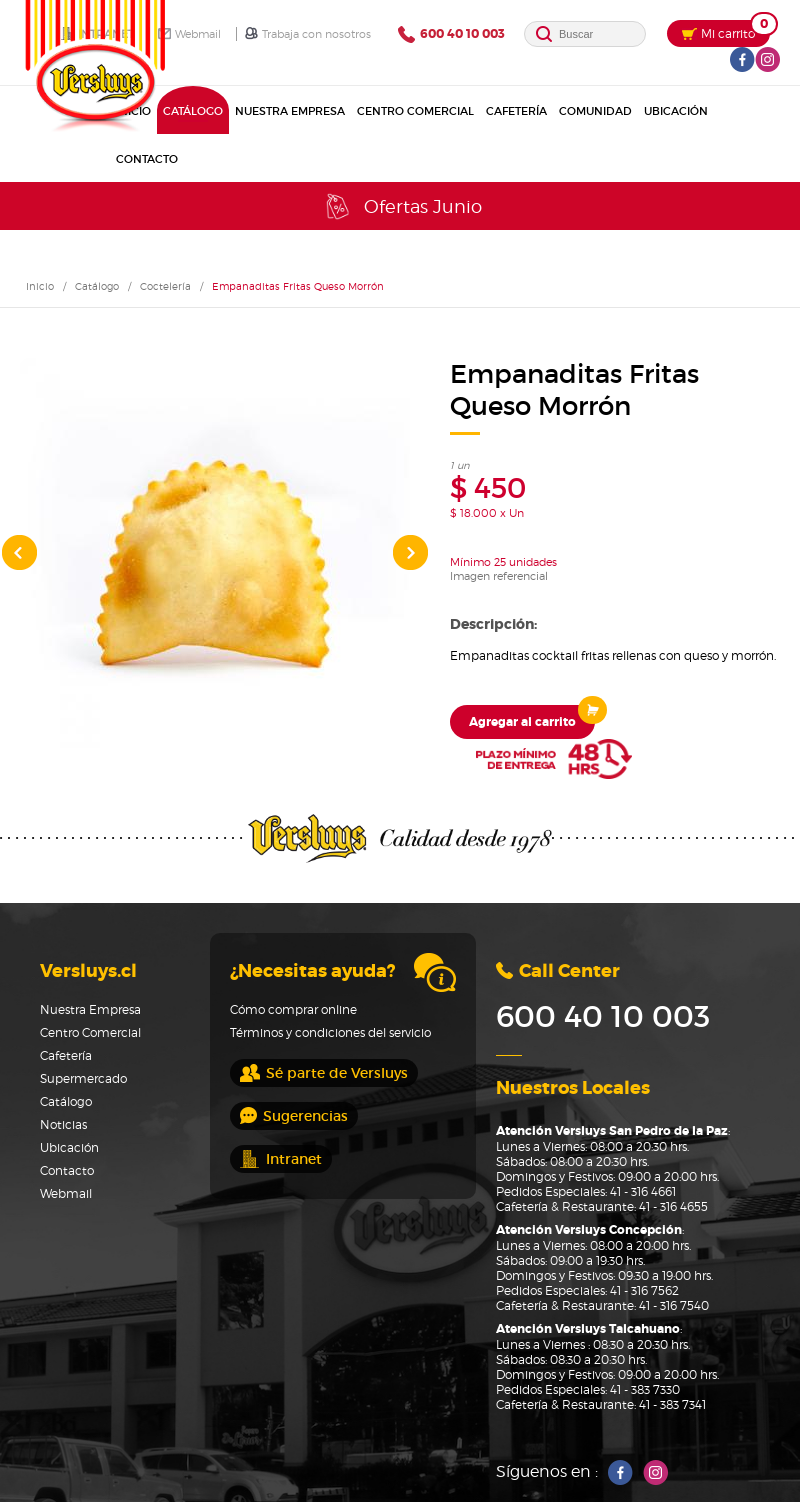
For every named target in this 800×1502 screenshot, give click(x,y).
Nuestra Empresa (290, 111)
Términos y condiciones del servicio (330, 1032)
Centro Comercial (415, 111)
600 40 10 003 (451, 34)
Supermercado (83, 1078)
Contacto (147, 159)
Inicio (40, 286)
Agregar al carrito (532, 717)
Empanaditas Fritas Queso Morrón (298, 286)
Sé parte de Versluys (324, 1073)
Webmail (189, 34)
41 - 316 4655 (673, 1206)
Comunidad (595, 111)
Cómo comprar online (293, 1009)
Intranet (281, 1159)
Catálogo (193, 111)
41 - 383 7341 (672, 1404)
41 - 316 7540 (674, 1305)
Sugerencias (294, 1116)
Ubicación (676, 111)
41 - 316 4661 (643, 1191)
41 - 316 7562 (644, 1290)
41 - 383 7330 (645, 1389)
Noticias (63, 1124)
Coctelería (165, 286)
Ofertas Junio (402, 206)
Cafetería (516, 111)
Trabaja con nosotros (308, 34)
